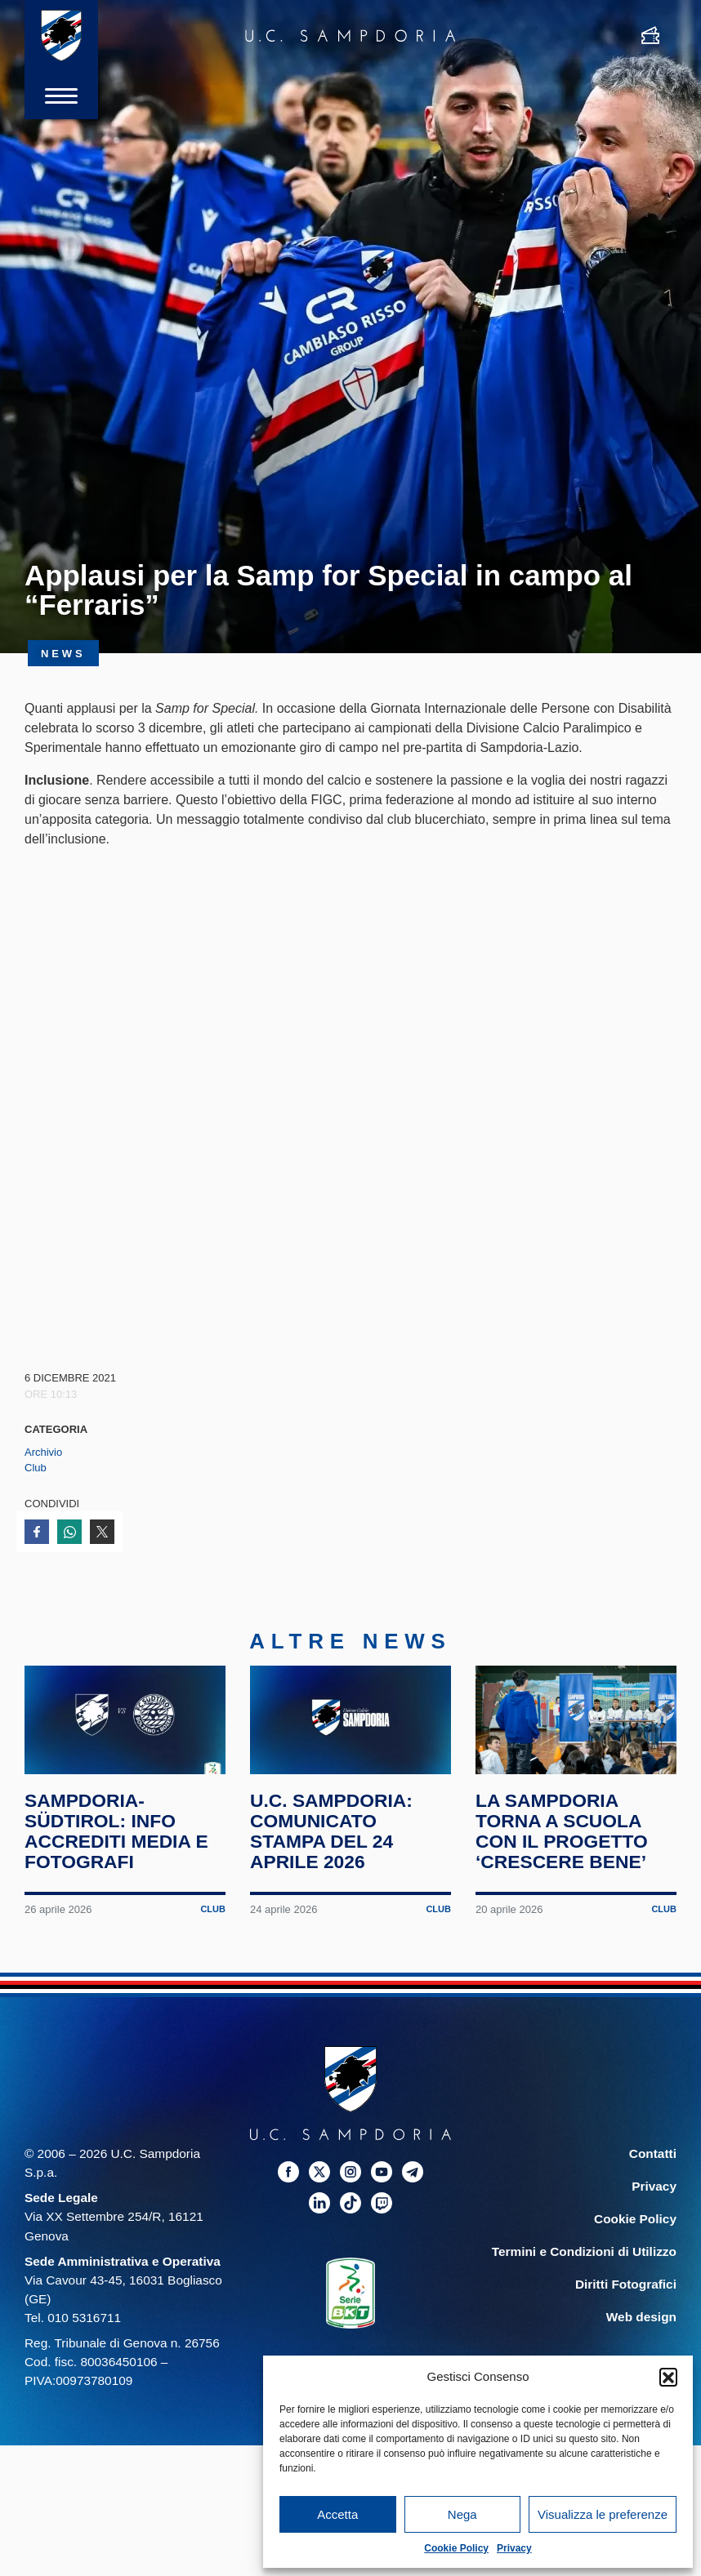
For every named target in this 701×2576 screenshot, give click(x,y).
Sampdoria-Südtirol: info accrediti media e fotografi (117, 1837)
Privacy (514, 2548)
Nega (462, 2514)
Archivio (43, 1452)
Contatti (652, 2158)
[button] (668, 2377)
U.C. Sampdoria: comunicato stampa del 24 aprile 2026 (331, 1837)
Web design (641, 2322)
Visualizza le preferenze (603, 2514)
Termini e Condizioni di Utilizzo (584, 2256)
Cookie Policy (456, 2548)
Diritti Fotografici (625, 2289)
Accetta (337, 2514)
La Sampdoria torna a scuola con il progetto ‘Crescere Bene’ (562, 1837)
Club (36, 1468)
